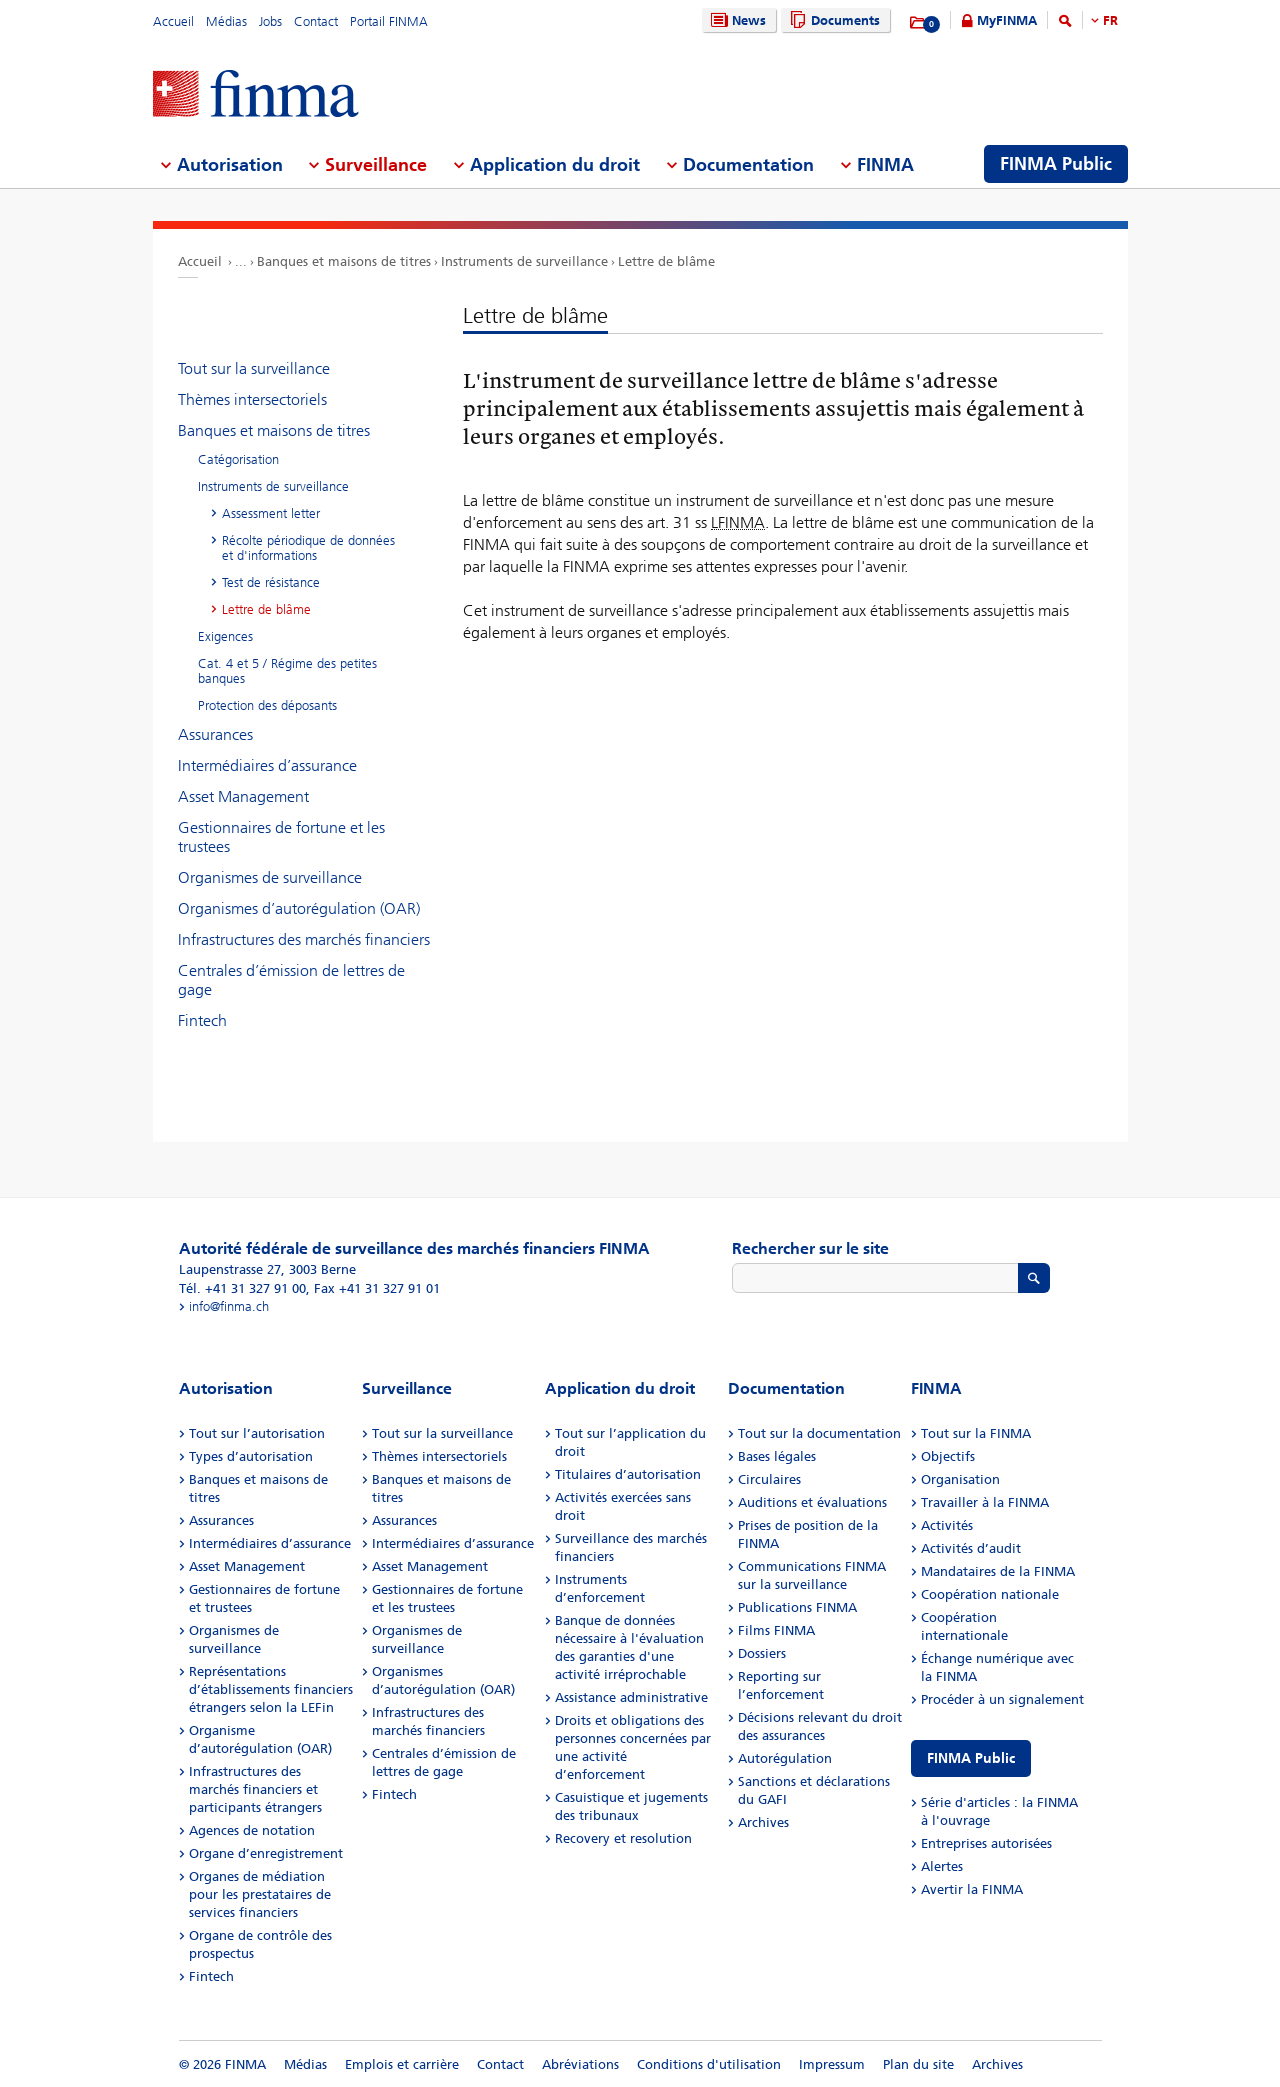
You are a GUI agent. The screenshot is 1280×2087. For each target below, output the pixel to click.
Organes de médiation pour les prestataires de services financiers (260, 1894)
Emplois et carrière (402, 2064)
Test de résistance (271, 582)
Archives (763, 1822)
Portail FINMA (389, 21)
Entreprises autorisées (986, 1843)
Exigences (225, 636)
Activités (947, 1525)
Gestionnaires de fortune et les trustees (281, 837)
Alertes (942, 1866)
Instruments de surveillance (524, 261)
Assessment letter (271, 513)
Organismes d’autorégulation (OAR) (299, 908)
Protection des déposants (267, 705)
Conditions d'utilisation (709, 2064)
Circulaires (769, 1479)
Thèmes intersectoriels (252, 399)
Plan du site (918, 2064)
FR (1110, 20)
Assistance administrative (631, 1697)
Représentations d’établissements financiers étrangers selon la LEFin (271, 1689)
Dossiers (762, 1653)
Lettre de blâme (666, 261)
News (736, 20)
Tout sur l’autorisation (257, 1433)
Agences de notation (252, 1830)
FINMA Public (971, 1758)
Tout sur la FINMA (976, 1433)
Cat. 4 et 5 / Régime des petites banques (287, 671)
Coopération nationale (990, 1594)
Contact (316, 21)
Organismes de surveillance (270, 877)
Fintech (202, 1020)
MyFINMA (1007, 20)
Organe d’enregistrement (266, 1853)
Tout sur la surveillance (254, 368)
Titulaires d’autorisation (628, 1474)
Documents (832, 20)
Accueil (173, 21)
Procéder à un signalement (1002, 1699)
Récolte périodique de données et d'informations (308, 548)
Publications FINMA (797, 1607)
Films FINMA (776, 1630)
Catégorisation (238, 459)
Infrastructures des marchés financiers (304, 939)
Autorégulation (785, 1758)
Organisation (960, 1479)
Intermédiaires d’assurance (267, 765)
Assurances (215, 734)
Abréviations (580, 2064)
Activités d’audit (971, 1548)
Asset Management (243, 796)
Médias (226, 21)
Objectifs (948, 1456)
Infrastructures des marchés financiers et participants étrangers (255, 1789)
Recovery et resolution (623, 1838)
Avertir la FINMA (972, 1889)
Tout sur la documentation (819, 1433)
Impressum (832, 2064)
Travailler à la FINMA (985, 1502)
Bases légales (777, 1456)
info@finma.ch (229, 1306)
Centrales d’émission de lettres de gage (291, 980)
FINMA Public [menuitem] (1056, 164)
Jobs (270, 21)
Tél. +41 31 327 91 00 (242, 1288)
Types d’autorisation (251, 1456)
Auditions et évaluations (812, 1502)
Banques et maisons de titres (344, 261)
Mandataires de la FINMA (998, 1571)
